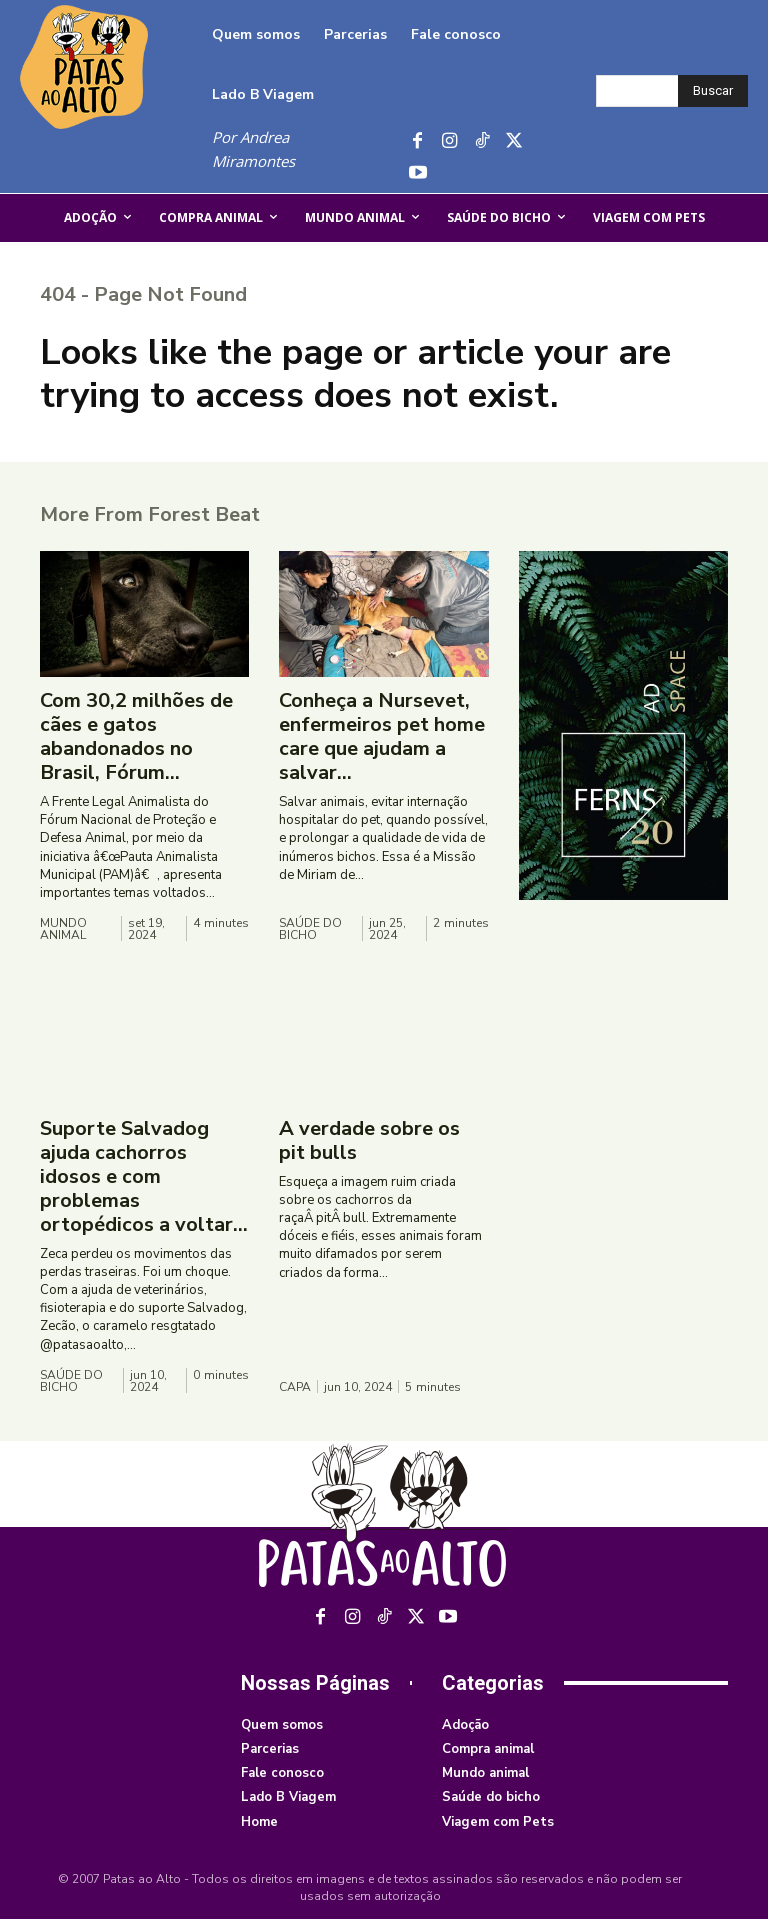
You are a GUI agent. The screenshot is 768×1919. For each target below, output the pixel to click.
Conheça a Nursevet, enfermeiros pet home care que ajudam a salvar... (382, 736)
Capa (295, 1387)
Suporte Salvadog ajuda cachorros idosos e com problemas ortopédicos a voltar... (144, 1176)
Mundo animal (63, 929)
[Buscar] (713, 91)
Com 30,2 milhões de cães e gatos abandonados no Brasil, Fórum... (136, 736)
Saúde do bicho (310, 929)
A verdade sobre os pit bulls (369, 1140)
